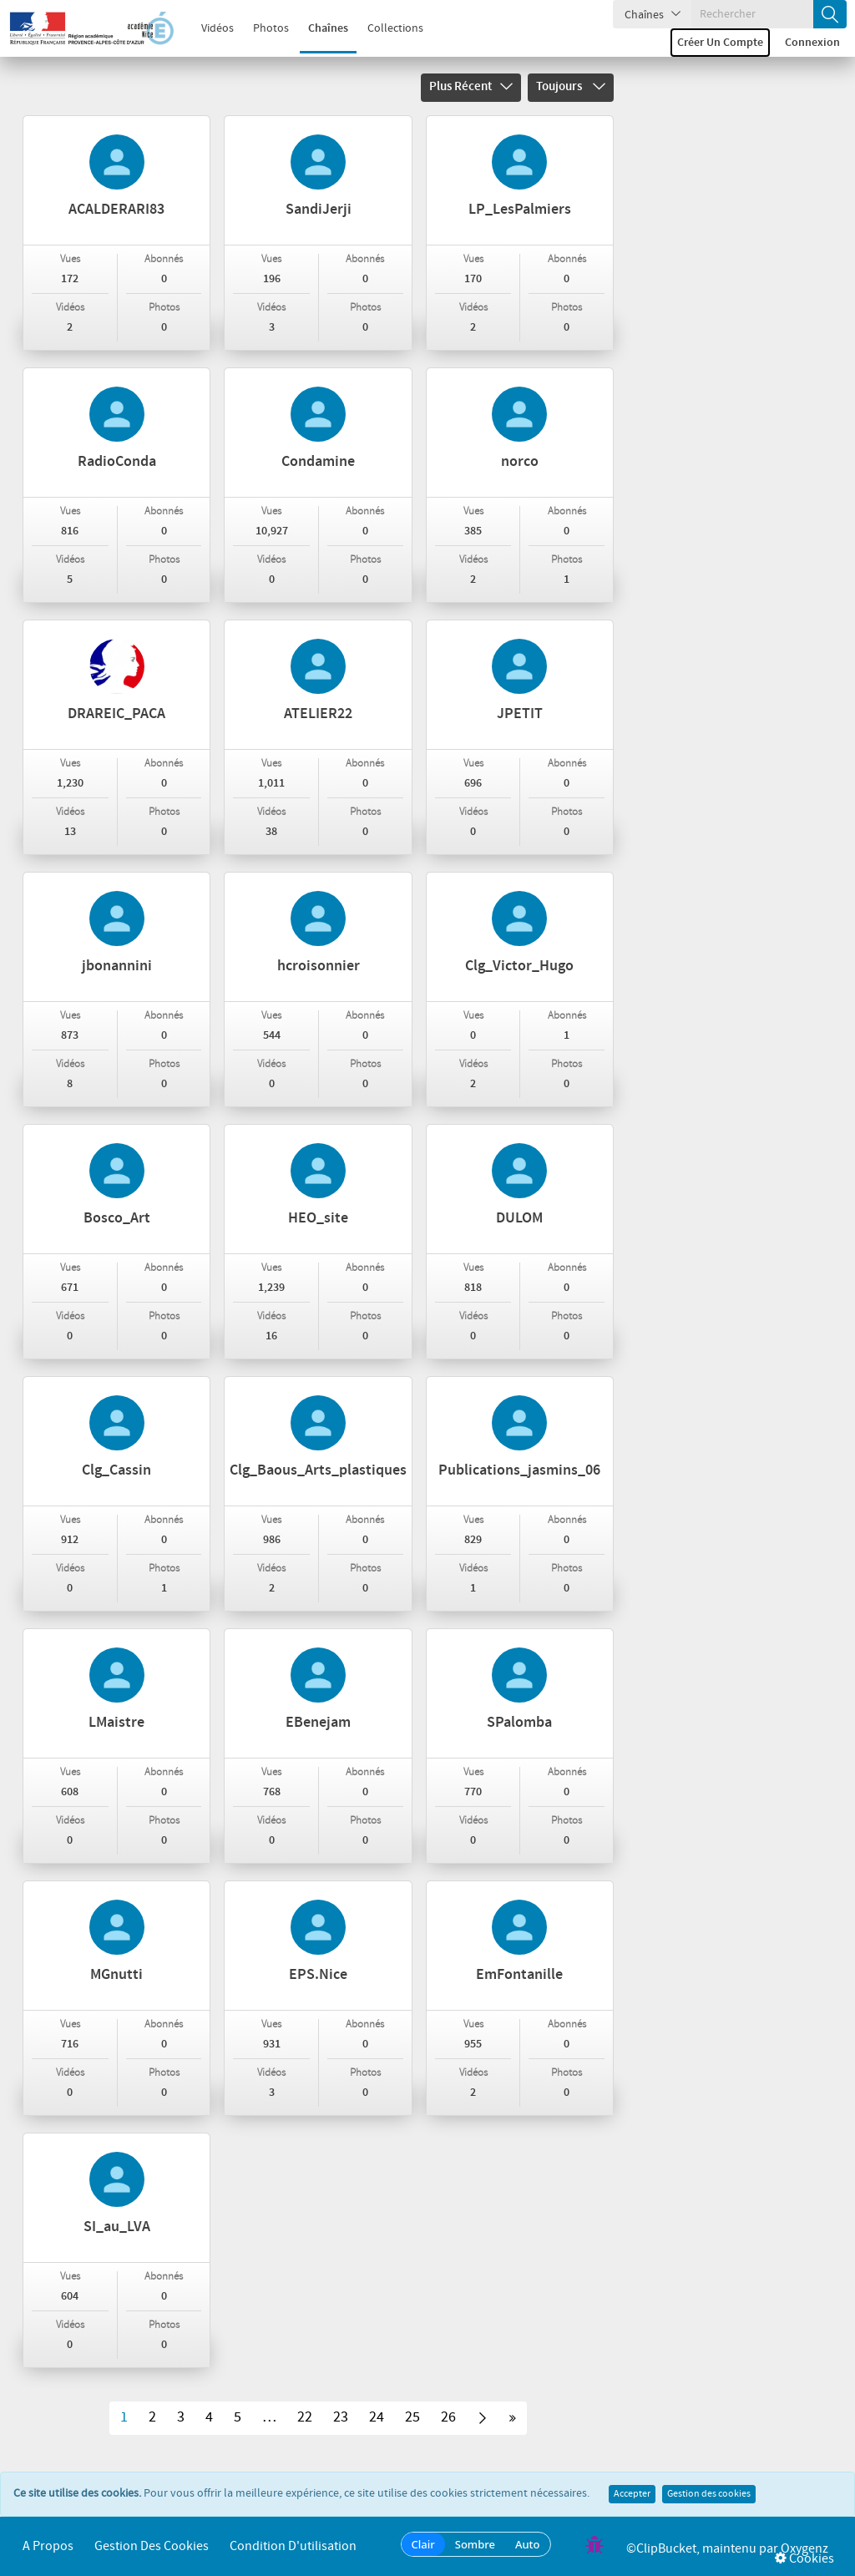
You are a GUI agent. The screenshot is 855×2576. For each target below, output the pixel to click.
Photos (262, 28)
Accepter (632, 2494)
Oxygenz (804, 2549)
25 (412, 2417)
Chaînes (319, 28)
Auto (527, 2544)
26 (448, 2417)
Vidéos (208, 28)
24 (376, 2417)
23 (340, 2417)
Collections (386, 28)
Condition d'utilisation (293, 2546)
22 (304, 2417)
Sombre (475, 2544)
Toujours (570, 86)
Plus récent (471, 86)
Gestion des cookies (709, 2494)
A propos (48, 2546)
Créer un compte (720, 42)
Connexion (812, 42)
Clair (423, 2544)
